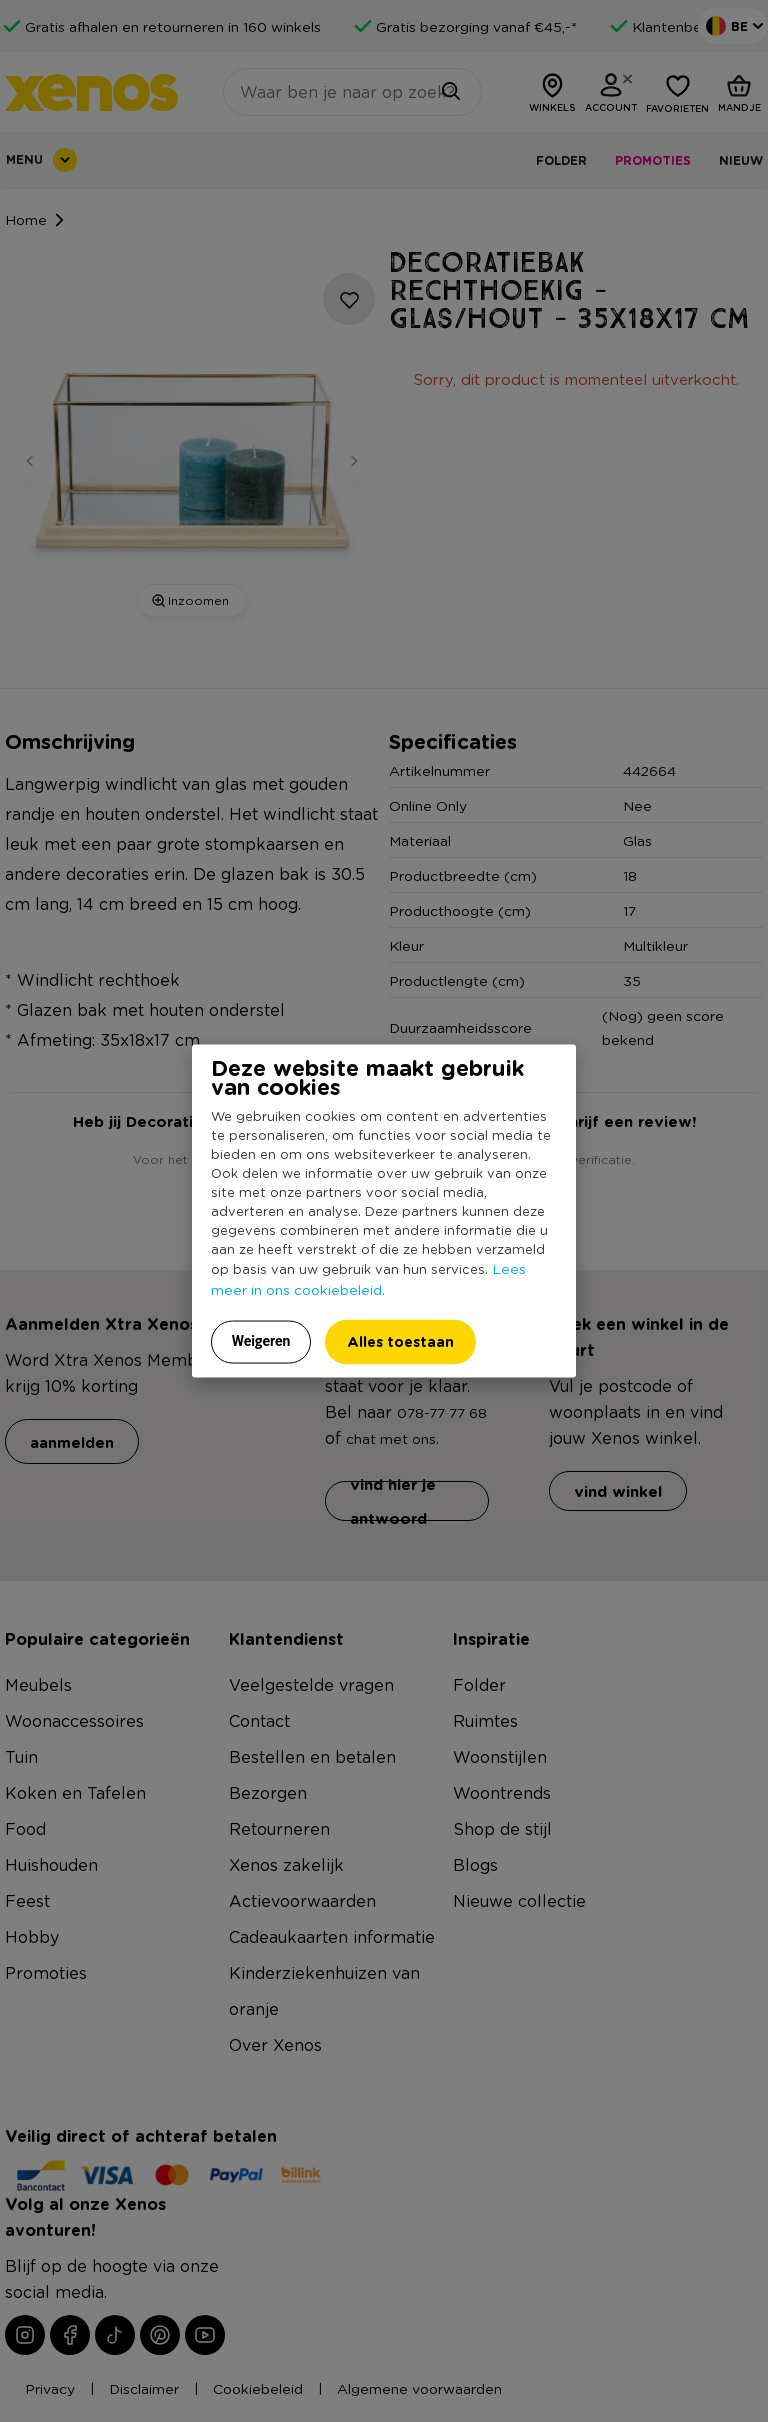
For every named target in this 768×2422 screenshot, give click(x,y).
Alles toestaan (400, 1341)
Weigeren (261, 1341)
